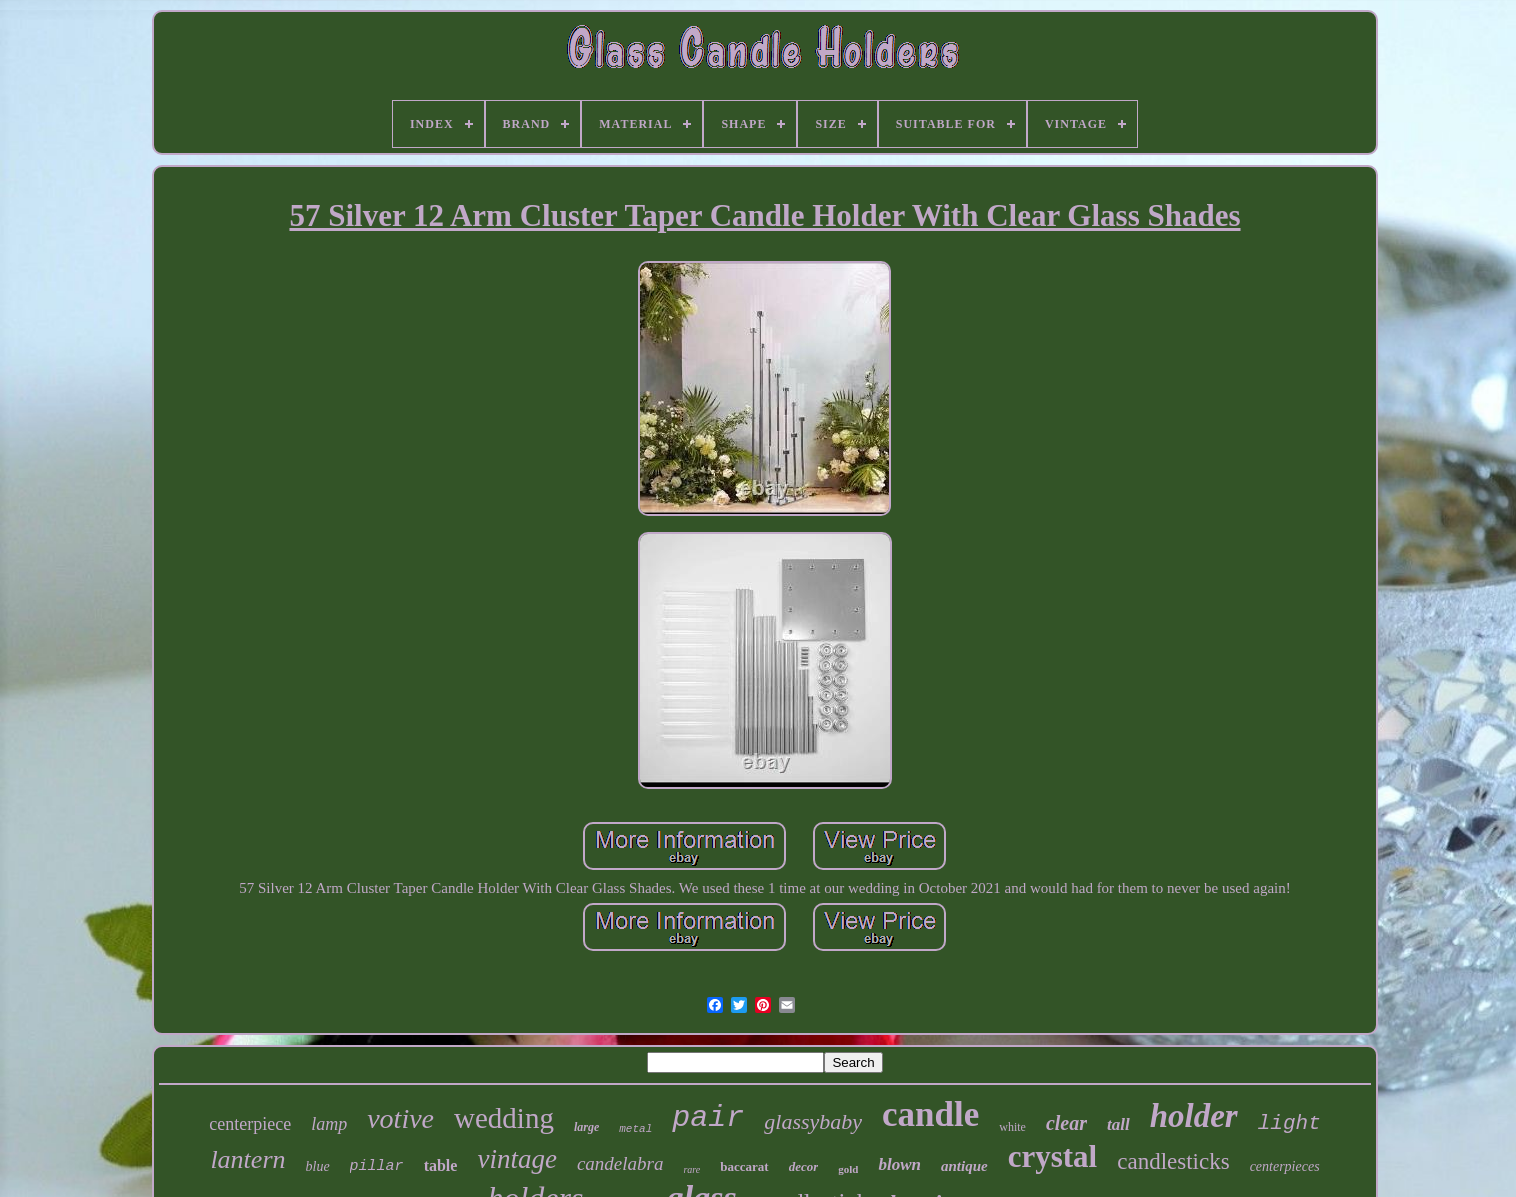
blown (899, 1164)
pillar (377, 1166)
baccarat (744, 1166)
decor (804, 1166)
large (586, 1127)
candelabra (620, 1163)
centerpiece (250, 1124)
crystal (1053, 1156)
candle (930, 1114)
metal (635, 1129)
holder (1194, 1116)
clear (1066, 1123)
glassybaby (813, 1121)
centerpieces (1285, 1166)
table (441, 1165)
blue (318, 1166)
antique (964, 1166)
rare (691, 1169)
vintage (516, 1159)
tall (1118, 1124)
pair (708, 1118)
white (1012, 1127)
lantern (247, 1159)
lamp (329, 1124)
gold (848, 1169)
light (1289, 1123)
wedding (504, 1118)
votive (400, 1118)
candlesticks (1173, 1161)
